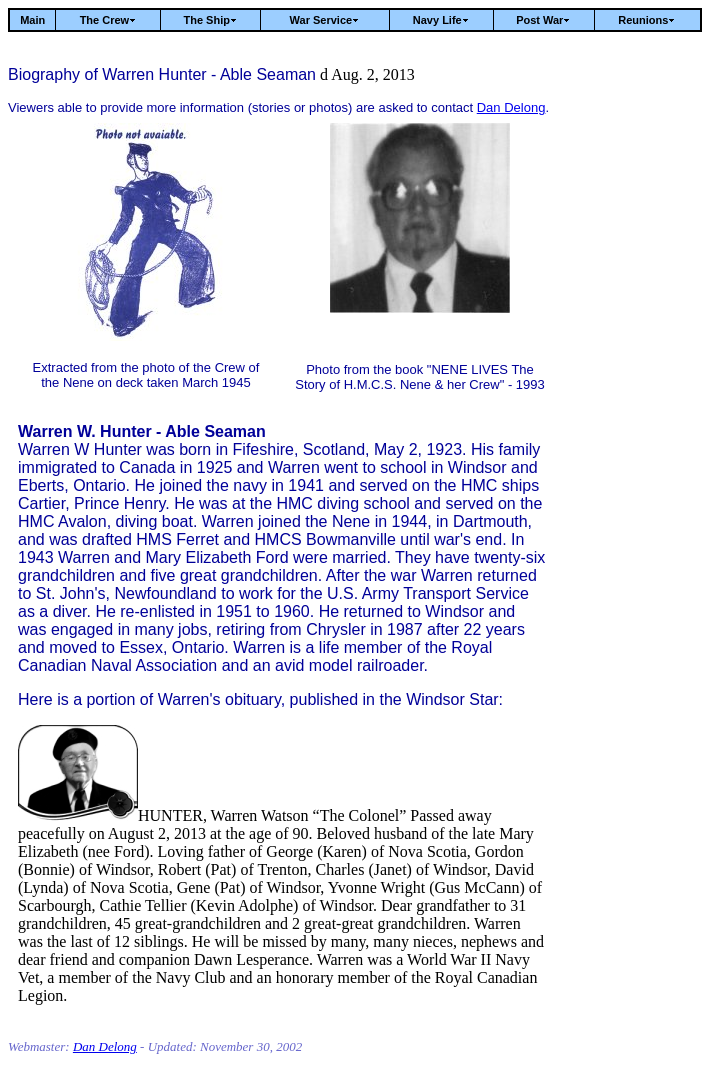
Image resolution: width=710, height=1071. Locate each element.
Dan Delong (511, 107)
